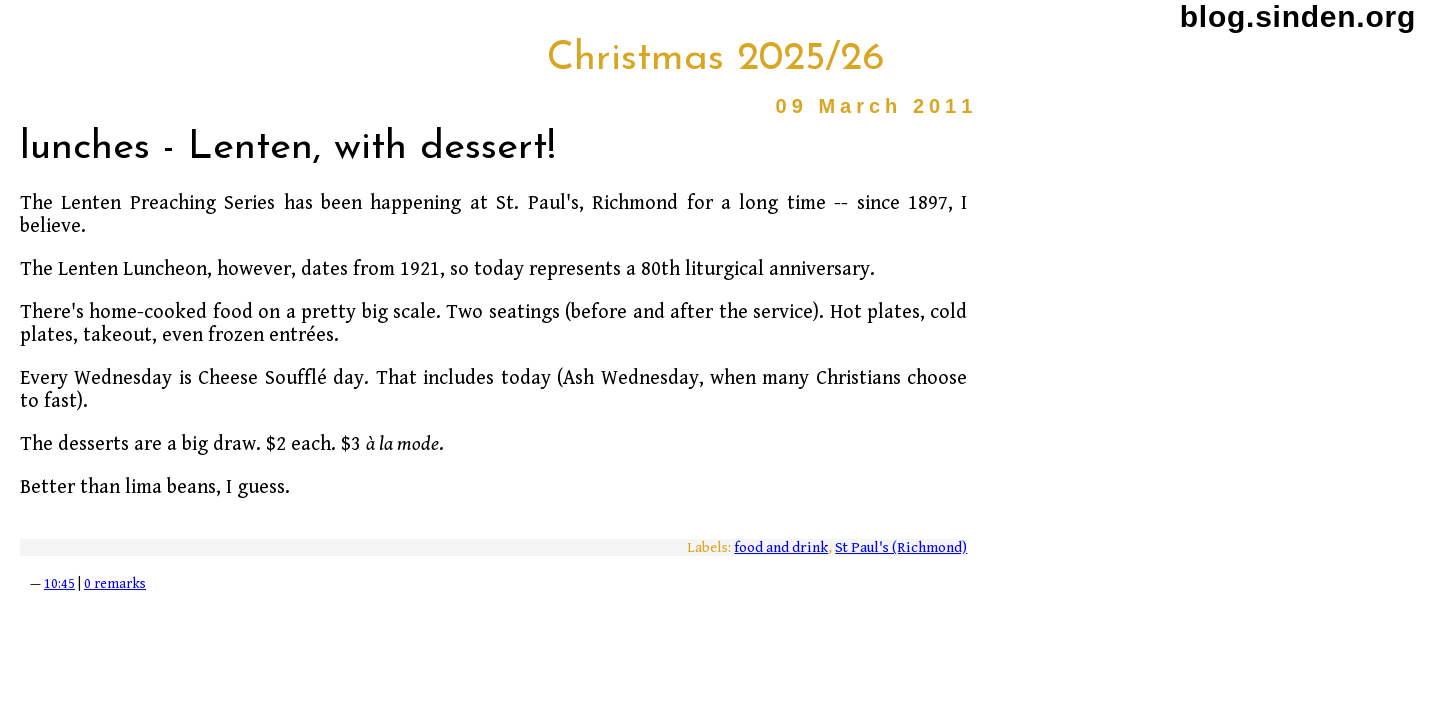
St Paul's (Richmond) (901, 547)
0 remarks (115, 584)
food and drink (781, 547)
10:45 (59, 584)
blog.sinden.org (1298, 16)
